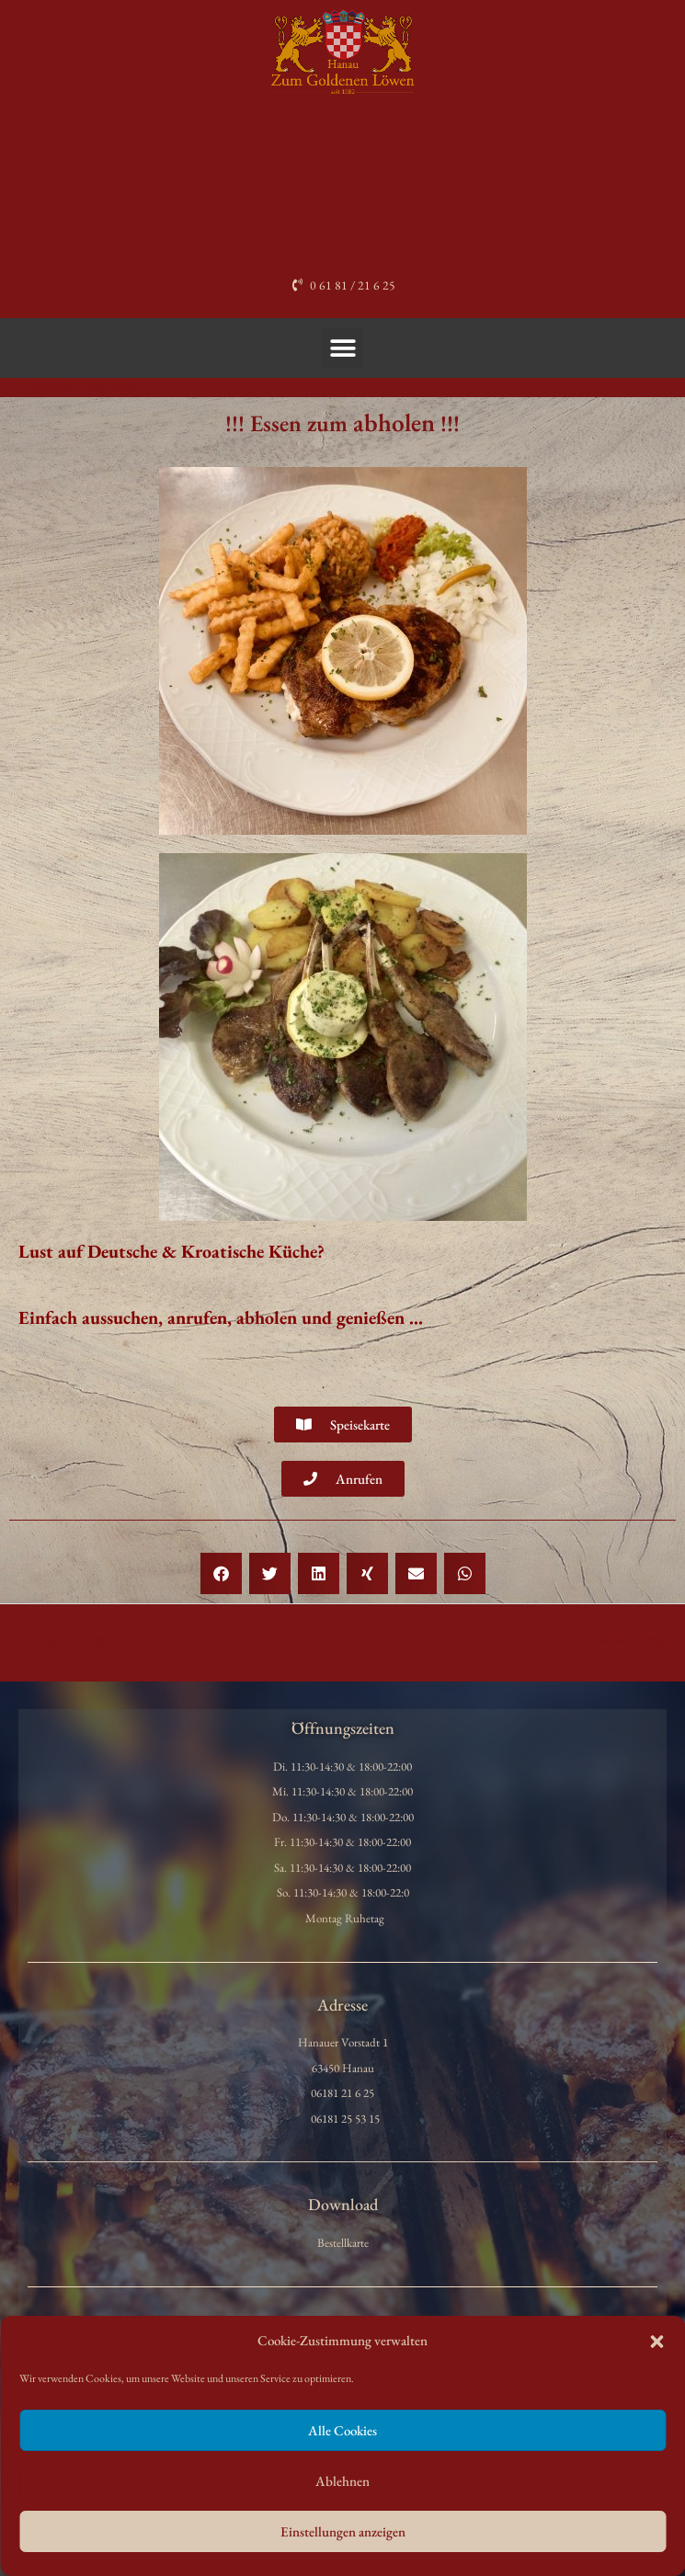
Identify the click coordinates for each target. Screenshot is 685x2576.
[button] (656, 2341)
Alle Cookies (342, 2430)
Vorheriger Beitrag (53, 1638)
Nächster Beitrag (635, 1638)
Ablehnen (342, 2481)
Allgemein (50, 386)
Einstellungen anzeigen (342, 2531)
